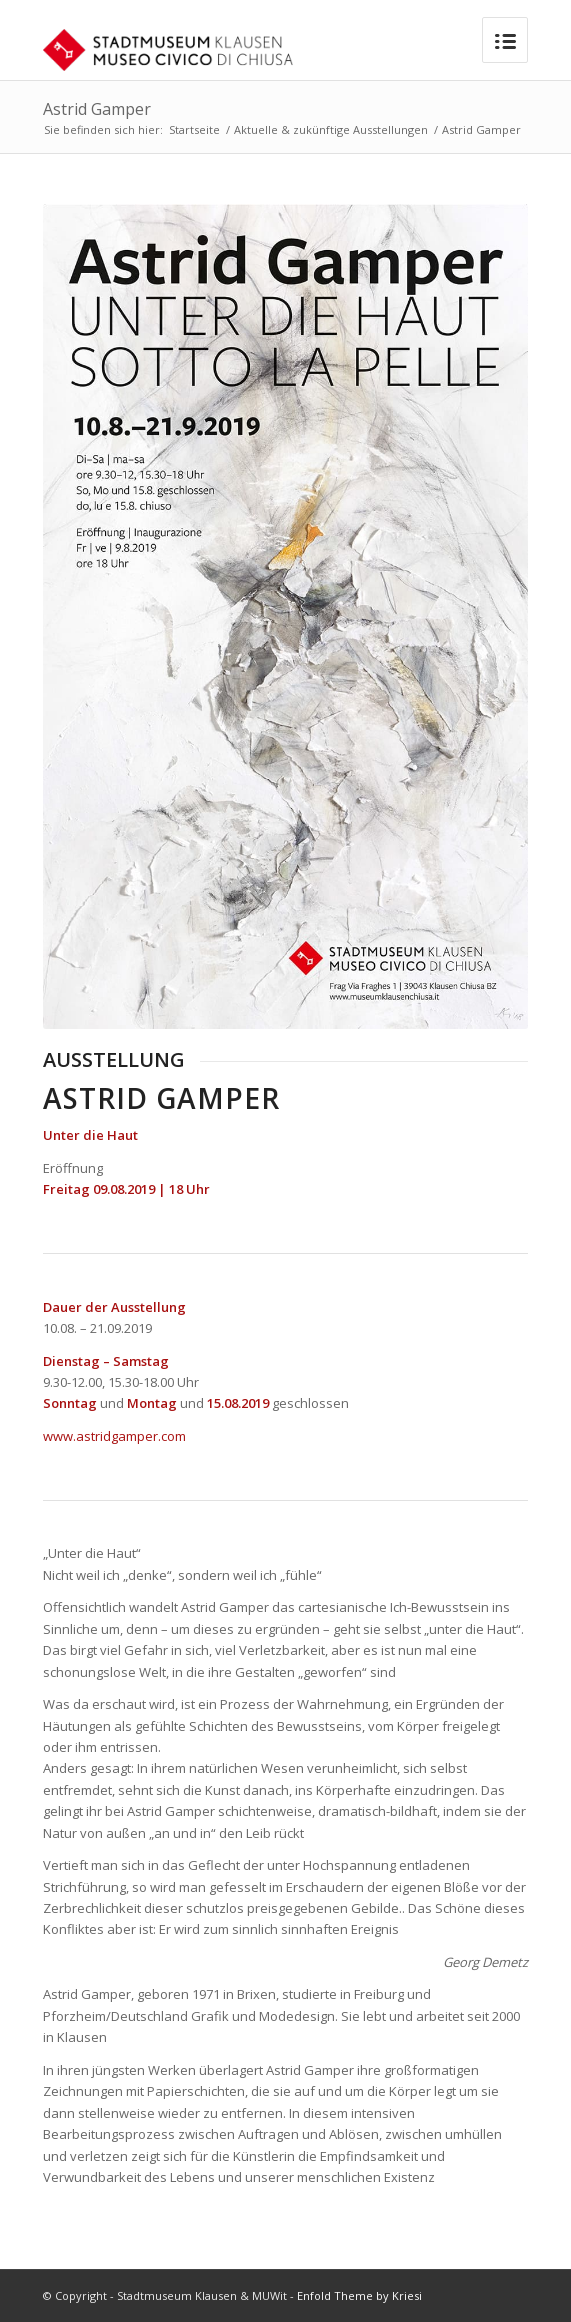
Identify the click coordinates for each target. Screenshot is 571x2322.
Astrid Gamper (97, 109)
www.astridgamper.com (114, 1436)
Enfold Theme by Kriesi (359, 2295)
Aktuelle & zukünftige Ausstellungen (331, 129)
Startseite (194, 129)
